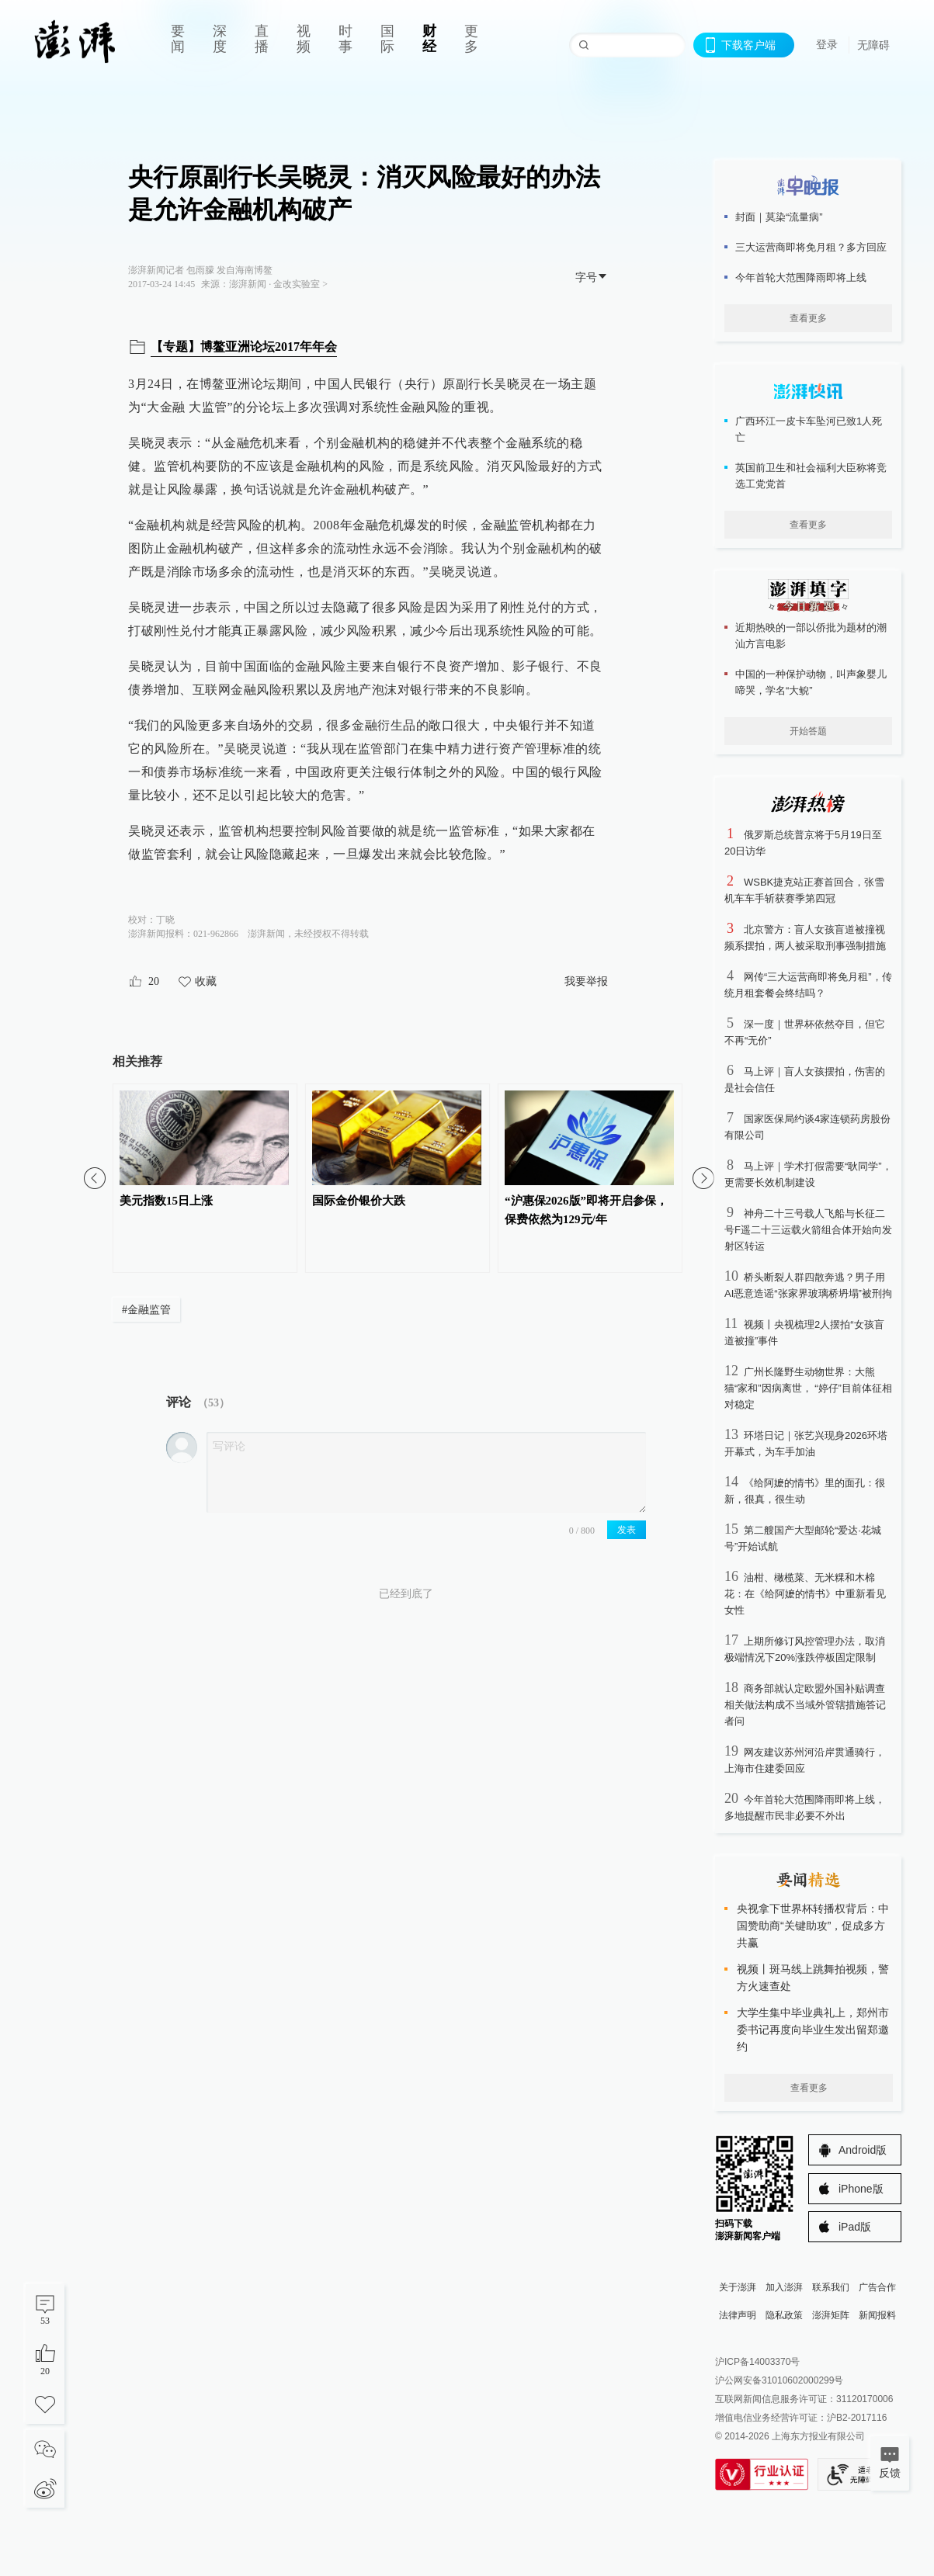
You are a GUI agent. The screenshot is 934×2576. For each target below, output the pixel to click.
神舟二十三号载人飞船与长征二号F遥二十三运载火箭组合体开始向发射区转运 (808, 1230)
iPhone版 (861, 2188)
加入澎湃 (784, 2287)
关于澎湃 (737, 2287)
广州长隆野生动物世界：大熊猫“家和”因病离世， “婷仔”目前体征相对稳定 (808, 1388)
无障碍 (873, 45)
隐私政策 (784, 2315)
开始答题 (808, 731)
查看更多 (808, 318)
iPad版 (855, 2227)
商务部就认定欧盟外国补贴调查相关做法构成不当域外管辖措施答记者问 (805, 1705)
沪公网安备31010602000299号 (779, 2380)
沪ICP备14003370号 (757, 2361)
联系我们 (830, 2287)
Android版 (863, 2150)
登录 (827, 44)
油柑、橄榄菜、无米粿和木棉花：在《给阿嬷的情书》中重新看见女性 (805, 1594)
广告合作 (877, 2287)
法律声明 (737, 2315)
